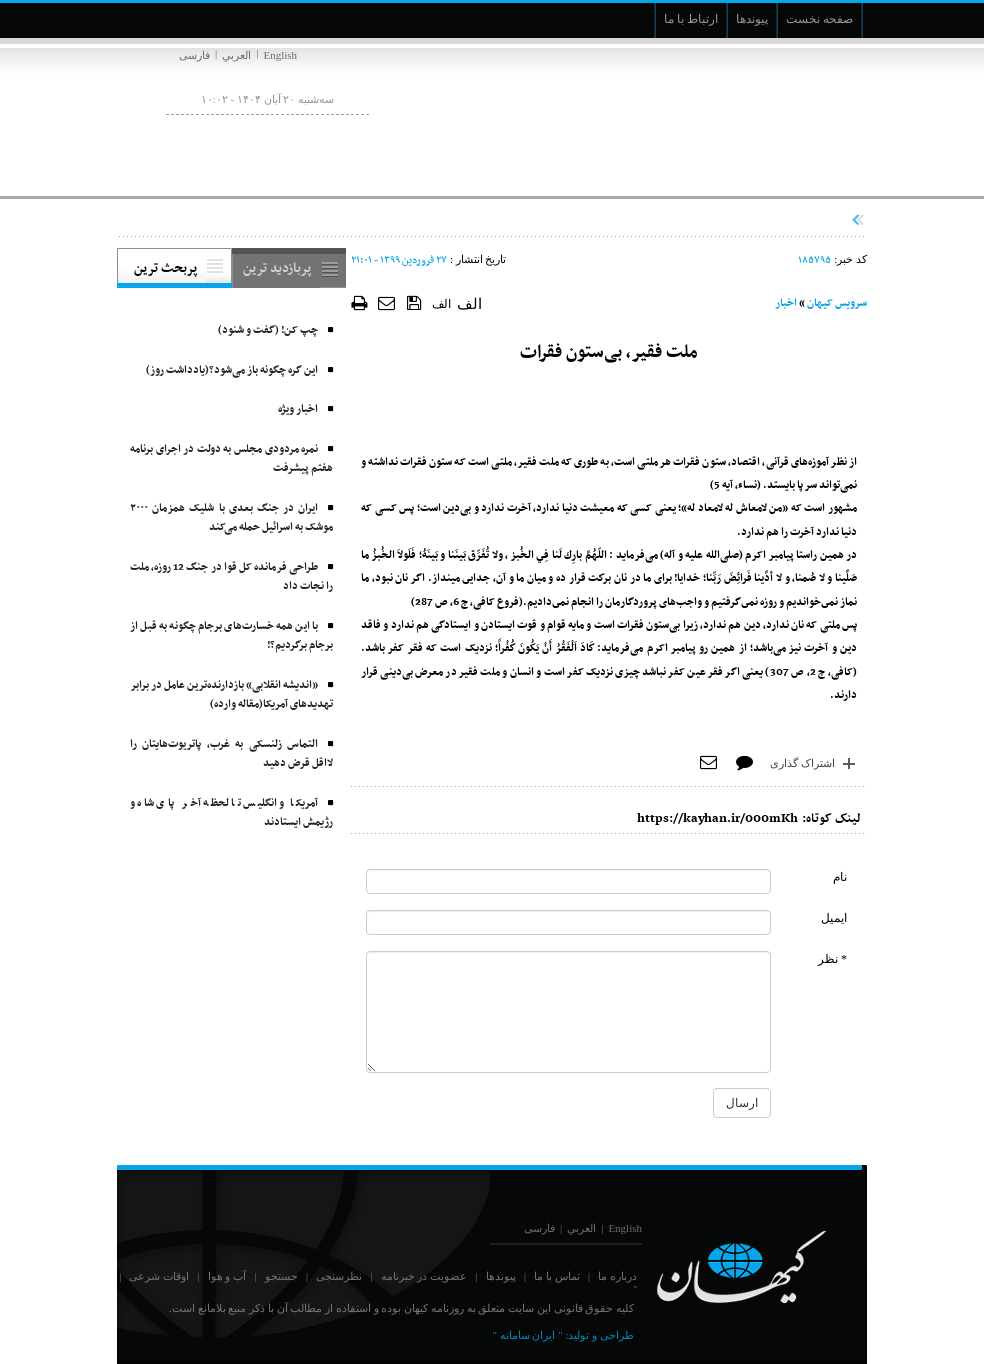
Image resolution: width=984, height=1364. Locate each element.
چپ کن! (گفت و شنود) (268, 330)
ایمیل (834, 918)
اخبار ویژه (298, 409)
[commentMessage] (568, 1012)
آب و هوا (227, 1276)
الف (441, 304)
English (280, 55)
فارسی (194, 55)
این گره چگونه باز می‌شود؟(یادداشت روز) (232, 370)
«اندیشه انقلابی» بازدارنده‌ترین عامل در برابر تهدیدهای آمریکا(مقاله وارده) (231, 695)
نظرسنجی (339, 1276)
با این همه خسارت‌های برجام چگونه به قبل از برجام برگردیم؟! (231, 636)
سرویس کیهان (837, 303)
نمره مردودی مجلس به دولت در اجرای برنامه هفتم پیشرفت (231, 459)
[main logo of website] (734, 118)
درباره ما (617, 1276)
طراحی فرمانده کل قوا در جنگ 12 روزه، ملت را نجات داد (231, 577)
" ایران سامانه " (527, 1335)
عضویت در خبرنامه (424, 1276)
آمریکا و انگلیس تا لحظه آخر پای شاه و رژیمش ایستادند (231, 813)
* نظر (832, 959)
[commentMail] (568, 922)
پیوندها (501, 1276)
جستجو (281, 1276)
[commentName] (568, 881)
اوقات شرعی (159, 1276)
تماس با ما (557, 1276)
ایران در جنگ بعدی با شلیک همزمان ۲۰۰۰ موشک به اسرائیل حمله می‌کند (231, 518)
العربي (236, 55)
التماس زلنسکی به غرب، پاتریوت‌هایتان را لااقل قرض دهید (231, 754)
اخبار (786, 303)
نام (840, 877)
